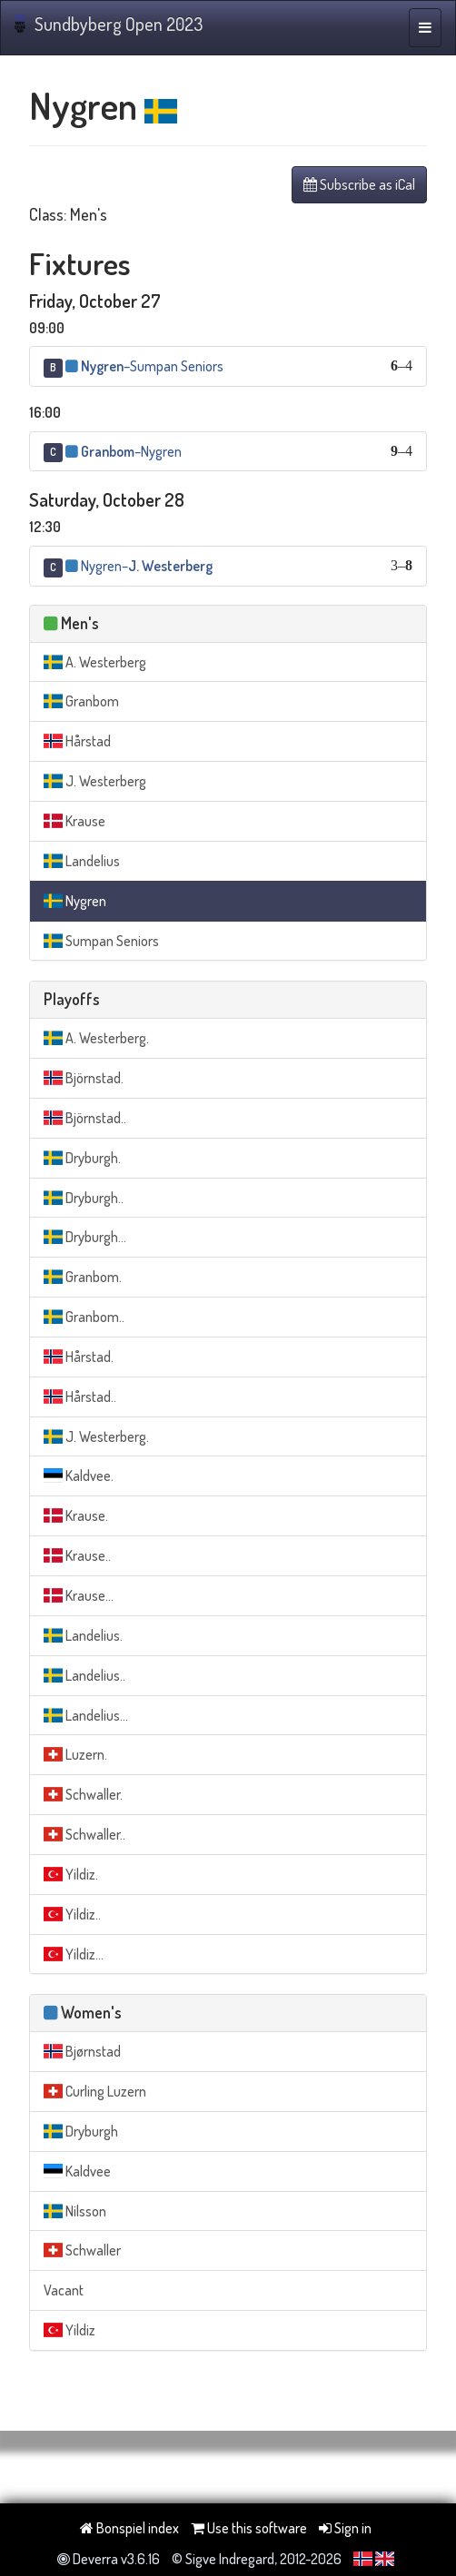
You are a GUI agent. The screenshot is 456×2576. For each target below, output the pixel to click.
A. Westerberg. (96, 1038)
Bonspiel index (129, 2528)
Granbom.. (84, 1317)
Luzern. (75, 1754)
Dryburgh (81, 2131)
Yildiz (69, 2330)
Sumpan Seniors (101, 941)
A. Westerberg (95, 662)
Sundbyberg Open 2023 (109, 23)
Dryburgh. (82, 1158)
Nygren (75, 901)
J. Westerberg (95, 781)
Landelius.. (84, 1675)
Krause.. (77, 1555)
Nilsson (75, 2211)
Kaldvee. (79, 1475)
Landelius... (86, 1715)
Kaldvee (77, 2171)
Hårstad (77, 741)
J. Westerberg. (96, 1436)
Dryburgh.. (84, 1198)
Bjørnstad (82, 2051)
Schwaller (82, 2250)
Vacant (64, 2290)
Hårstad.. (80, 1396)
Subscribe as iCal (359, 184)
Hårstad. (79, 1356)
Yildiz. (71, 1874)
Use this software (249, 2528)
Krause (74, 821)
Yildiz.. (72, 1914)
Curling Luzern (95, 2091)
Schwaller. (83, 1794)
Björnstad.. (85, 1118)
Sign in (345, 2528)
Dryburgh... (85, 1237)
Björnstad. (84, 1078)
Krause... (79, 1595)
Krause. (76, 1515)
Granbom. (83, 1277)
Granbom (81, 701)
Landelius (82, 861)
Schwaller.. (84, 1834)
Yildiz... (74, 1954)
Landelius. (83, 1635)
